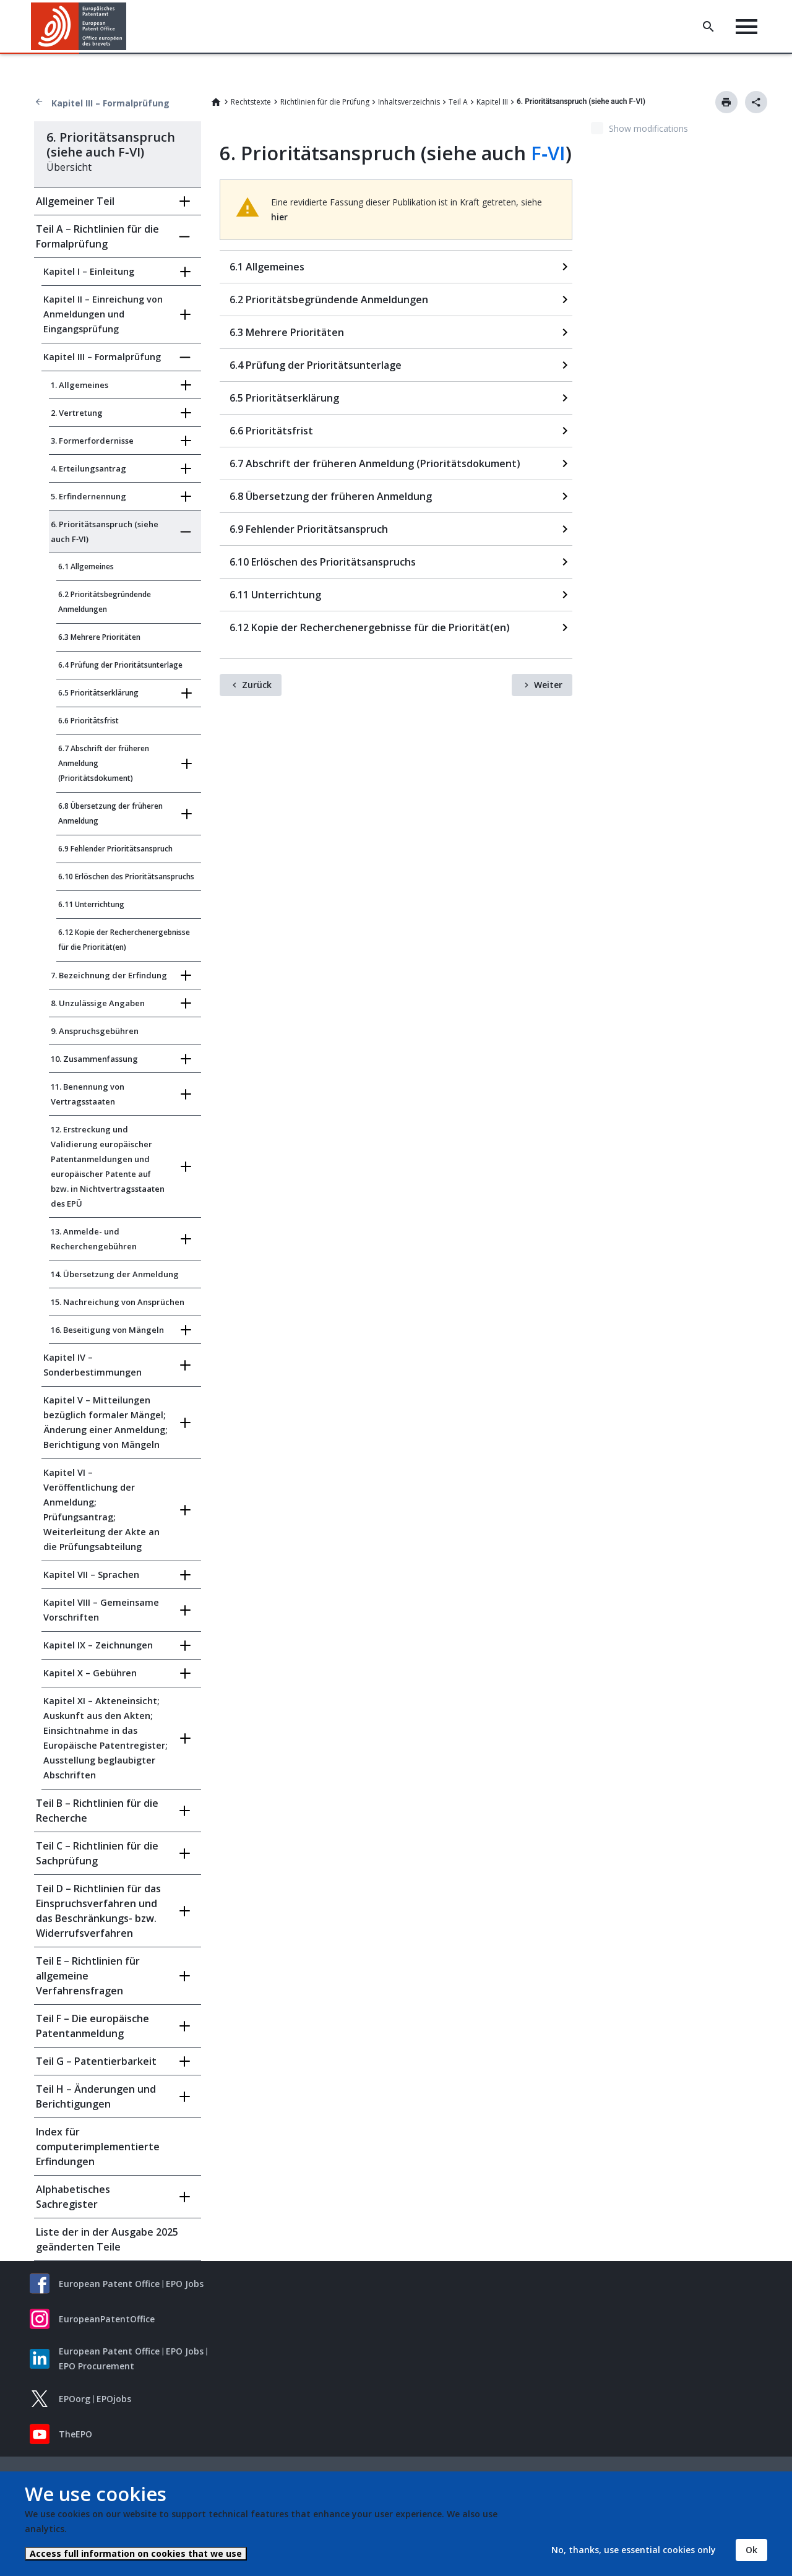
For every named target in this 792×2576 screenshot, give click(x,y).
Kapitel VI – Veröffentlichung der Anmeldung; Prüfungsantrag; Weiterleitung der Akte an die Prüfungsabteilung (101, 1510)
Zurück (257, 685)
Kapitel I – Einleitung (88, 271)
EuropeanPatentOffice (107, 2319)
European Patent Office (109, 2284)
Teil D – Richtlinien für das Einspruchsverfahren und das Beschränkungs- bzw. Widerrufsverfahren (98, 1911)
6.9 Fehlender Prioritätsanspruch (115, 848)
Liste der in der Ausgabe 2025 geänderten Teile (107, 2239)
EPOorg (74, 2399)
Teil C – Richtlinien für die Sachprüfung (97, 1853)
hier (279, 217)
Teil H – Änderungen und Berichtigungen (96, 2096)
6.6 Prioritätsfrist (88, 720)
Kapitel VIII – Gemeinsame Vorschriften (101, 1609)
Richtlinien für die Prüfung (324, 102)
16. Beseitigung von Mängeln (107, 1329)
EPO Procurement (96, 2366)
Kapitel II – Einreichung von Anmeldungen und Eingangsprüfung (103, 314)
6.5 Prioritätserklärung (98, 692)
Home (216, 102)
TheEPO (75, 2434)
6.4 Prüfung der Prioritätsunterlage (120, 665)
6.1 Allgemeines (86, 566)
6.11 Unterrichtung (91, 904)
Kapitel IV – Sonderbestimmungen (92, 1364)
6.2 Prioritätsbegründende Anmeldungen (104, 601)
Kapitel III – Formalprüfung (110, 103)
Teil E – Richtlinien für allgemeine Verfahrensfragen (88, 1975)
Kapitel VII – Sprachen (91, 1574)
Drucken (726, 102)
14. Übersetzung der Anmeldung (115, 1274)
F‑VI (548, 153)
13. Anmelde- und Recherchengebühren (94, 1239)
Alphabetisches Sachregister (73, 2196)
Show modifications (648, 128)
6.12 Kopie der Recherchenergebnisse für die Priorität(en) (124, 939)
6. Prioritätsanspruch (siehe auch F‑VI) (104, 532)
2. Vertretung (77, 412)
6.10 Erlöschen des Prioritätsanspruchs (126, 876)
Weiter (548, 685)
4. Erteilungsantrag (88, 468)
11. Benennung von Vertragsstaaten (87, 1094)
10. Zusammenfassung (94, 1058)
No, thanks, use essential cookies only (633, 2550)
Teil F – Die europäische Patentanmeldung (92, 2026)
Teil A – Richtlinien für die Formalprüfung (97, 236)
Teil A (458, 102)
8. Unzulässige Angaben (98, 1003)
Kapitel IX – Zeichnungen (98, 1645)
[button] (128, 26)
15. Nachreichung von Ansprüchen (117, 1301)
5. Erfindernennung (88, 496)
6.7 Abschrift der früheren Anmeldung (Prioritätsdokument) (103, 763)
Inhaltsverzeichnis (409, 102)
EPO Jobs (185, 2284)
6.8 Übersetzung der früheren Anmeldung (110, 813)
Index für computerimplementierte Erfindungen (98, 2146)
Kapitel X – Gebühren (90, 1673)
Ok (751, 2550)
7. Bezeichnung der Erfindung (109, 975)
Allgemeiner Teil (75, 201)
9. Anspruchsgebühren (95, 1030)
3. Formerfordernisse (92, 440)
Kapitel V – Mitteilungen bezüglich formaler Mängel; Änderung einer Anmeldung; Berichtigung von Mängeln (105, 1422)
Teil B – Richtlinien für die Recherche (97, 1810)
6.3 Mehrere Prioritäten (99, 637)
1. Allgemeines (79, 384)
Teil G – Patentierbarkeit (96, 2061)
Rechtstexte (251, 102)
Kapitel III (492, 102)
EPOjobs (114, 2399)
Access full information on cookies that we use (136, 2553)
